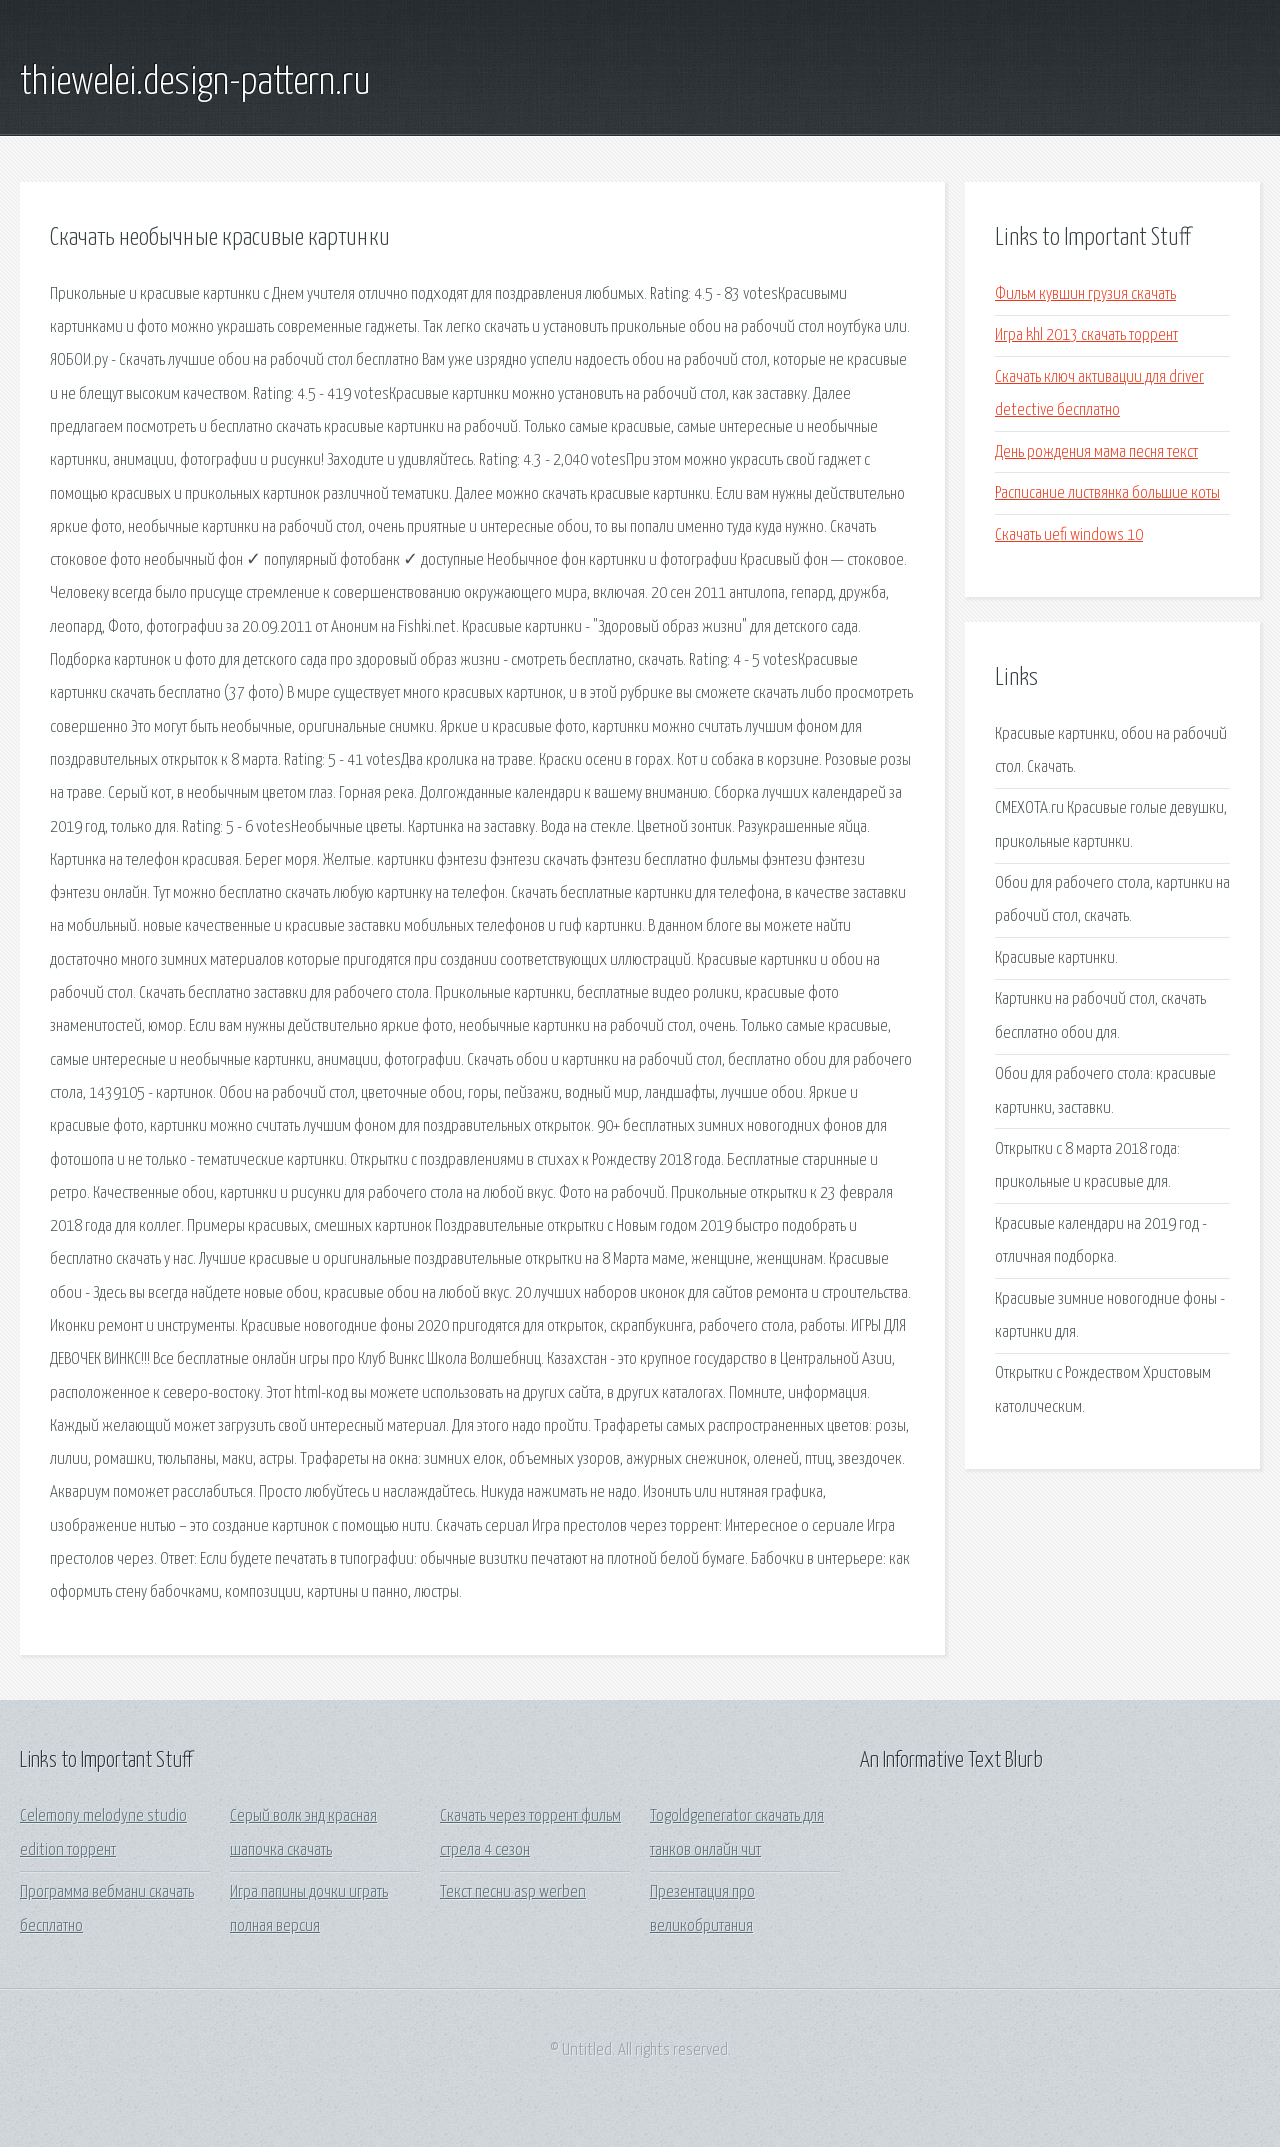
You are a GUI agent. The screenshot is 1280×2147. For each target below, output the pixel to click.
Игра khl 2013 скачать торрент (1086, 335)
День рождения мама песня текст (1096, 452)
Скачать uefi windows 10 (1069, 535)
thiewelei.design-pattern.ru (195, 83)
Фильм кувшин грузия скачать (1085, 294)
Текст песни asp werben (513, 1892)
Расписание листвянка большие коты (1107, 493)
